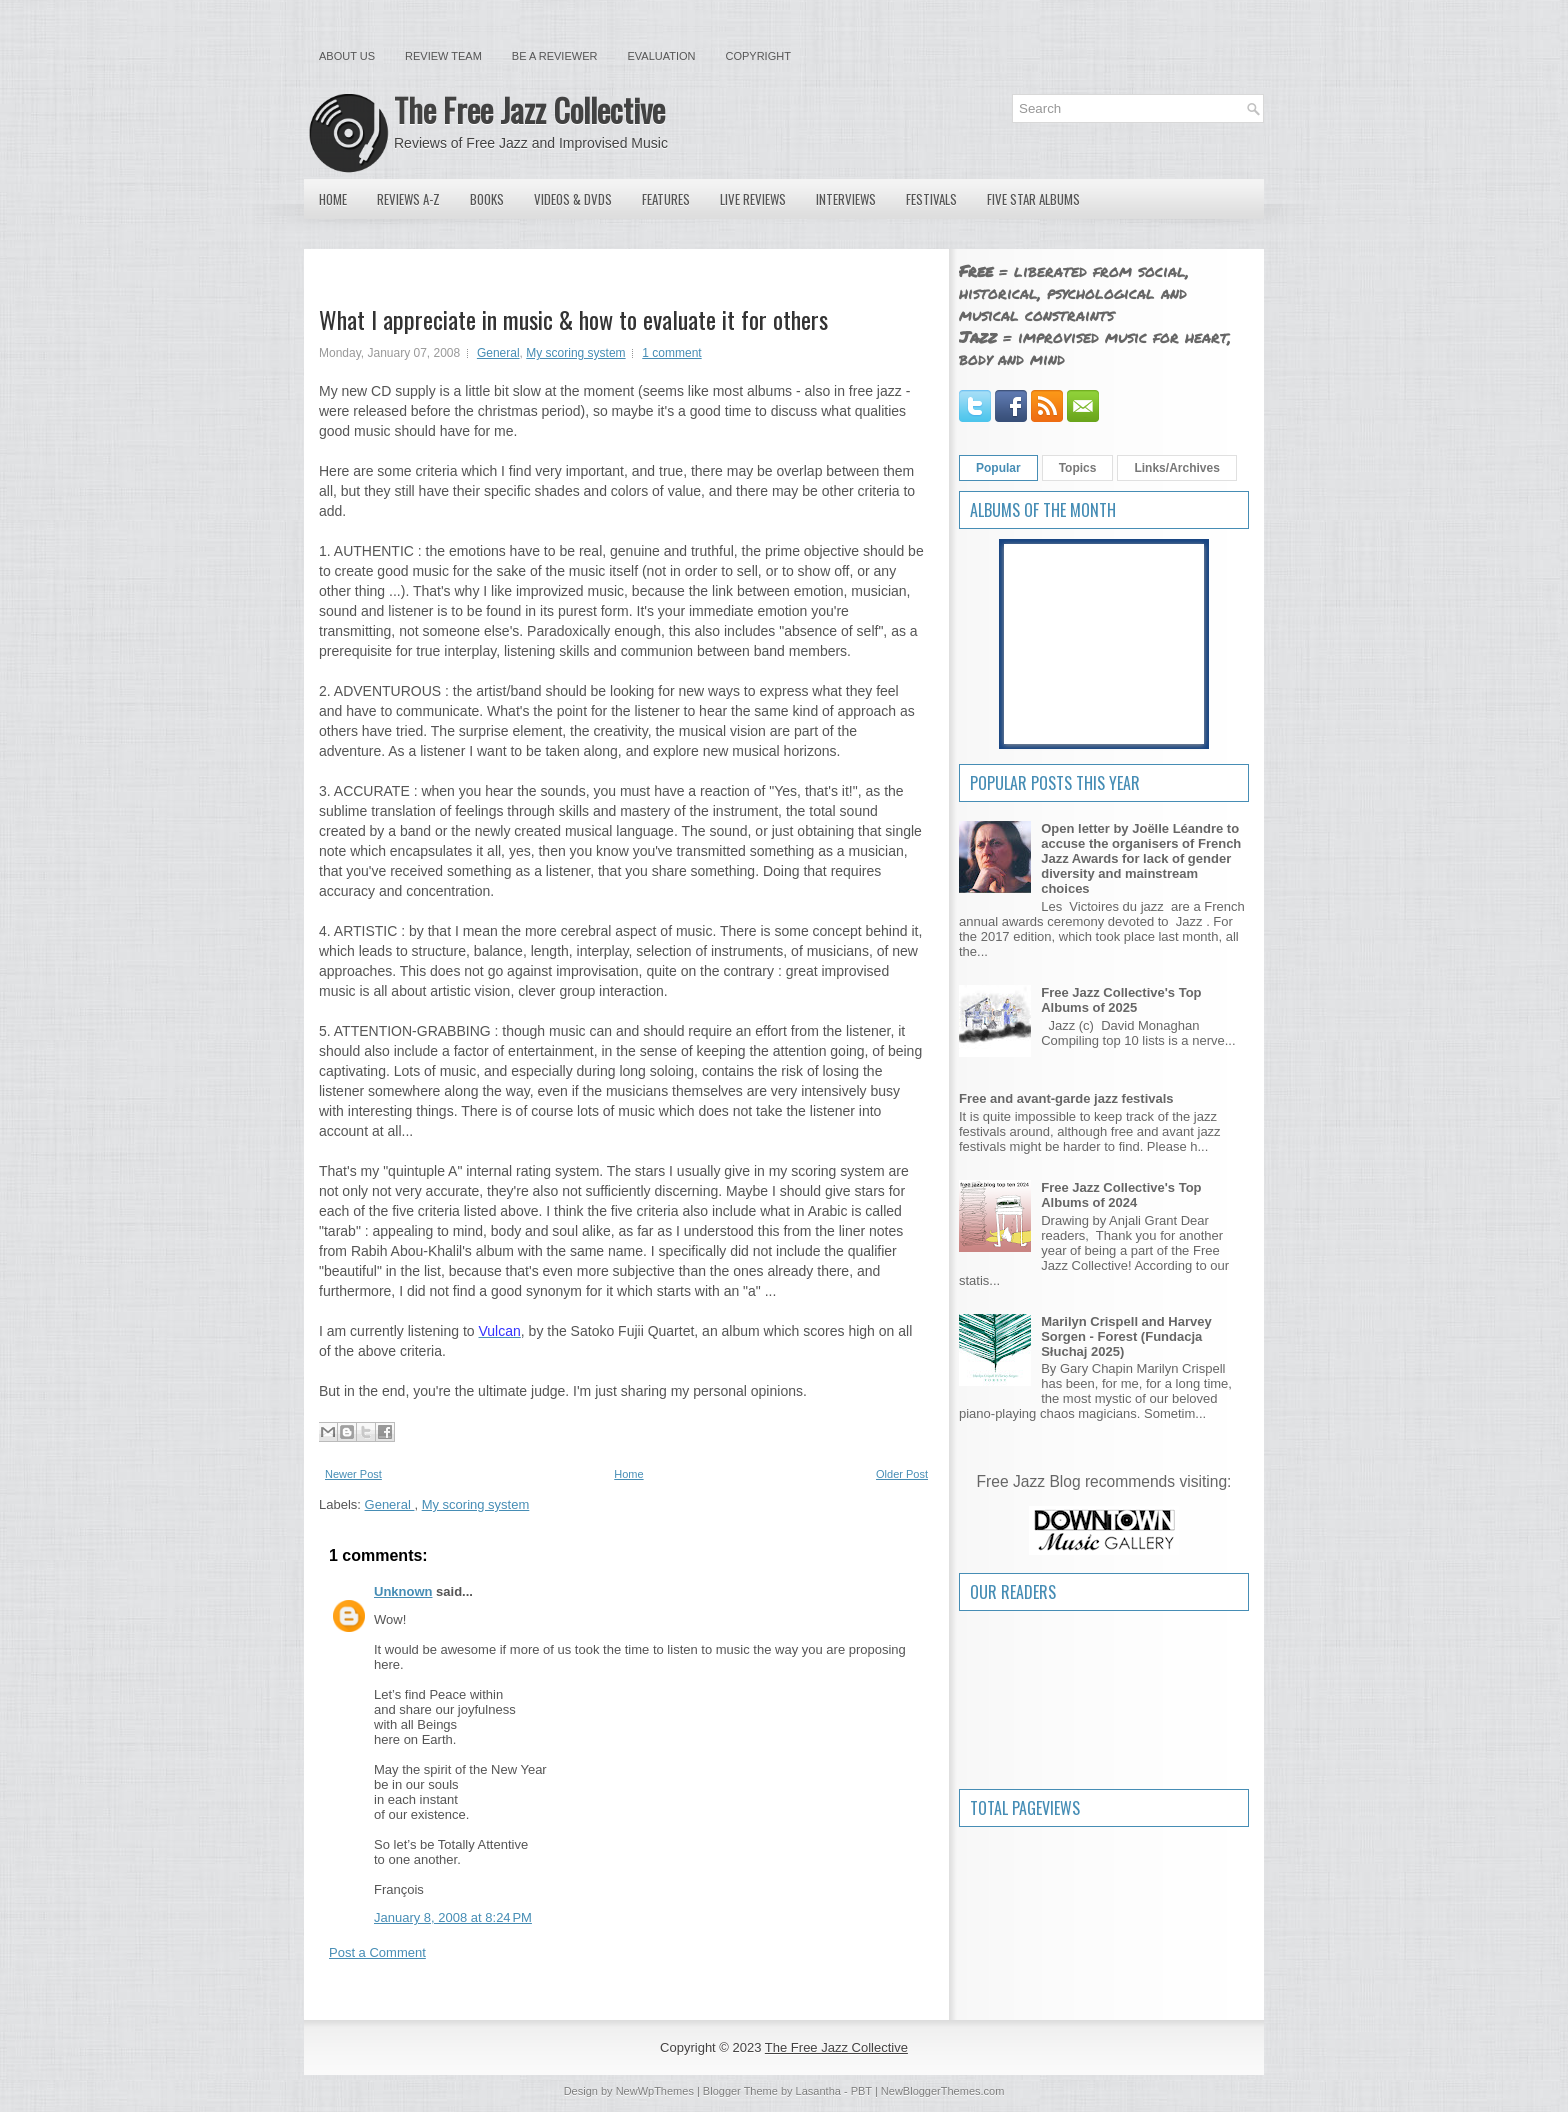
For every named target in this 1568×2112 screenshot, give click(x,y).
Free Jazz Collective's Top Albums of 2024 (1121, 1195)
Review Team (443, 56)
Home (333, 199)
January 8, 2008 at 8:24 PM (453, 1917)
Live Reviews (753, 199)
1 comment (671, 353)
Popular (998, 468)
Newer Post (353, 1474)
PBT (861, 2091)
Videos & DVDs (573, 199)
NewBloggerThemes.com (943, 2091)
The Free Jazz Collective (529, 109)
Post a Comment (377, 1952)
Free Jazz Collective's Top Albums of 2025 (1121, 1000)
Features (666, 199)
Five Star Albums (1033, 199)
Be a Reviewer (555, 56)
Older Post (902, 1474)
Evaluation (661, 56)
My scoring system (575, 353)
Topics (1078, 468)
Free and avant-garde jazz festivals (1066, 1098)
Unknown (403, 1591)
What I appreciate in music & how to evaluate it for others (573, 319)
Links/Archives (1176, 468)
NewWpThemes (655, 2091)
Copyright (758, 56)
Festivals (931, 199)
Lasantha (818, 2091)
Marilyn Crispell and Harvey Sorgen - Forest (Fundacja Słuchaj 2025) (1126, 1336)
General (498, 353)
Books (487, 199)
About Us (347, 56)
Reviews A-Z (408, 199)
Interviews (846, 199)
